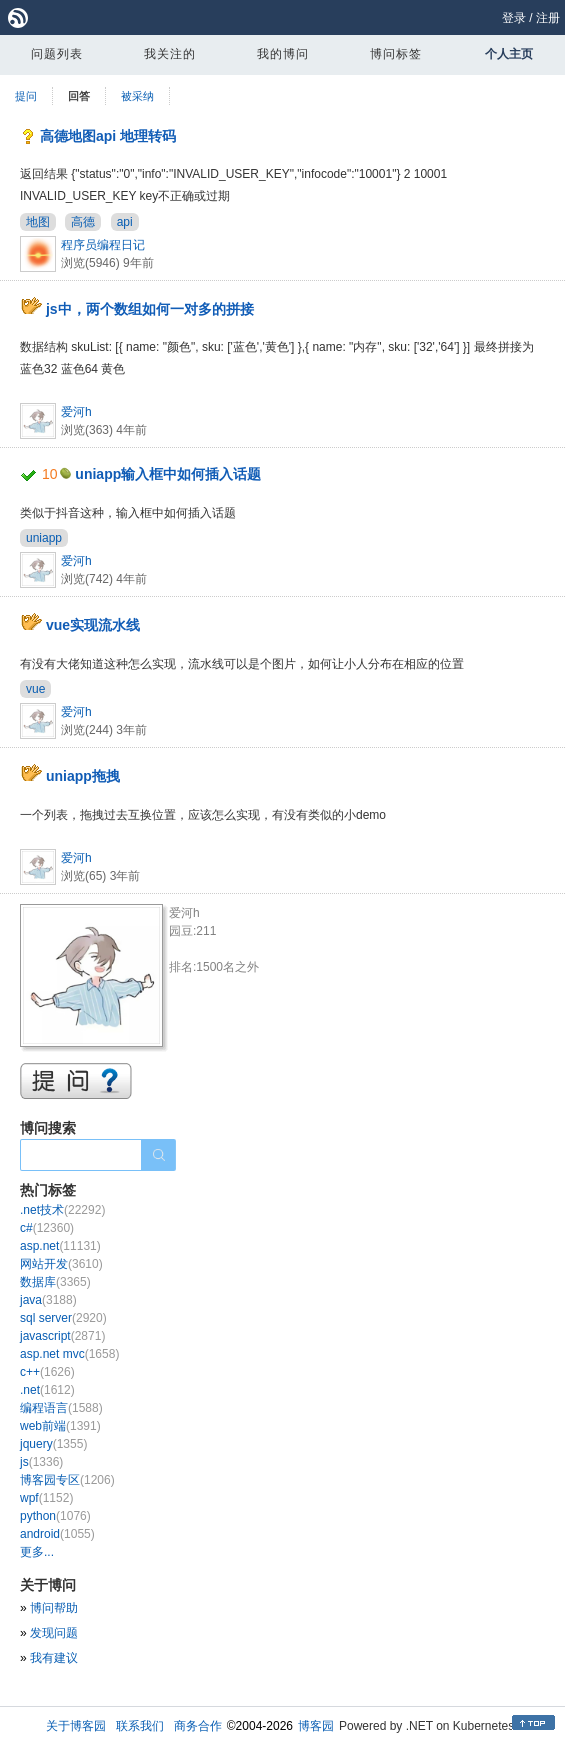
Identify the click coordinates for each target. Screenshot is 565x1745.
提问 (26, 96)
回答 (79, 96)
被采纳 (137, 96)
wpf (46, 1498)
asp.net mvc (69, 1354)
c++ (47, 1372)
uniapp (44, 538)
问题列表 (57, 54)
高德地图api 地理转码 (108, 136)
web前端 (60, 1426)
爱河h (76, 412)
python (55, 1516)
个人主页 (509, 54)
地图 (38, 222)
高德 (83, 222)
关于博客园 (76, 1726)
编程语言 (61, 1408)
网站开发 (61, 1264)
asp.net (60, 1246)
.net (47, 1390)
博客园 (316, 1726)
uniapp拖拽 (83, 776)
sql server (63, 1318)
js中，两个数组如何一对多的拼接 (150, 309)
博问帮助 (54, 1608)
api (125, 222)
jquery (53, 1444)
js (41, 1462)
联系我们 (140, 1726)
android (57, 1534)
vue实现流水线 (93, 625)
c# (47, 1228)
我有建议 (54, 1658)
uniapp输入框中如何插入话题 (168, 474)
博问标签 (396, 54)
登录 (514, 18)
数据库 (55, 1282)
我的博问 (283, 54)
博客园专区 (67, 1480)
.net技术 (62, 1210)
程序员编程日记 (103, 245)
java (48, 1300)
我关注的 (170, 54)
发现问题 (54, 1633)
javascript (62, 1336)
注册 (548, 18)
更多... (37, 1552)
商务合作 (198, 1726)
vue (35, 689)
